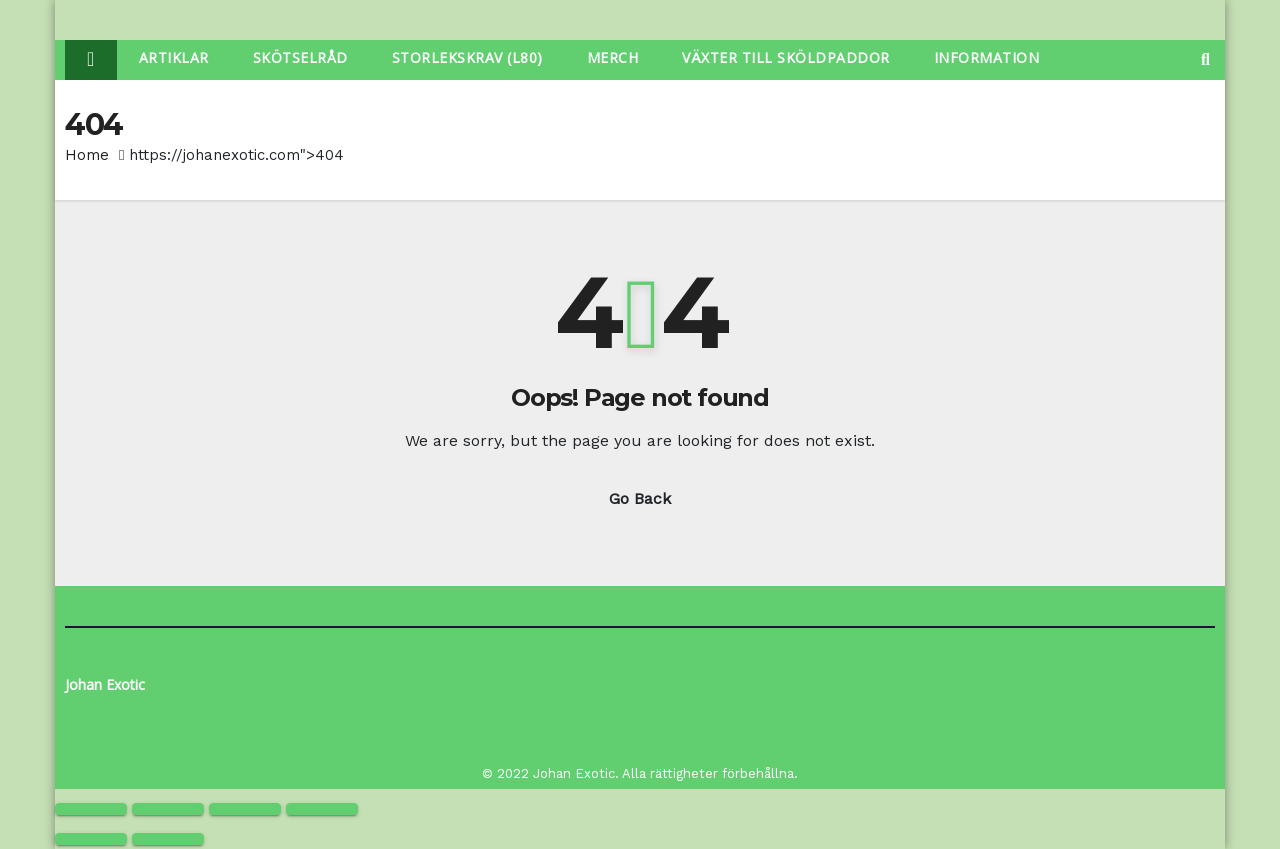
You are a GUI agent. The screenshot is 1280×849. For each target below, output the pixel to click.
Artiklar (174, 57)
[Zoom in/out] (91, 809)
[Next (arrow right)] (168, 839)
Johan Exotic (105, 684)
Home (87, 155)
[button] (1205, 59)
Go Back (640, 498)
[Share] (245, 809)
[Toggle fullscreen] (168, 809)
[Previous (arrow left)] (91, 839)
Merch (613, 57)
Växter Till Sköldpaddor (786, 57)
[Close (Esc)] (322, 809)
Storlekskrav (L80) (467, 57)
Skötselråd (300, 57)
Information (987, 57)
